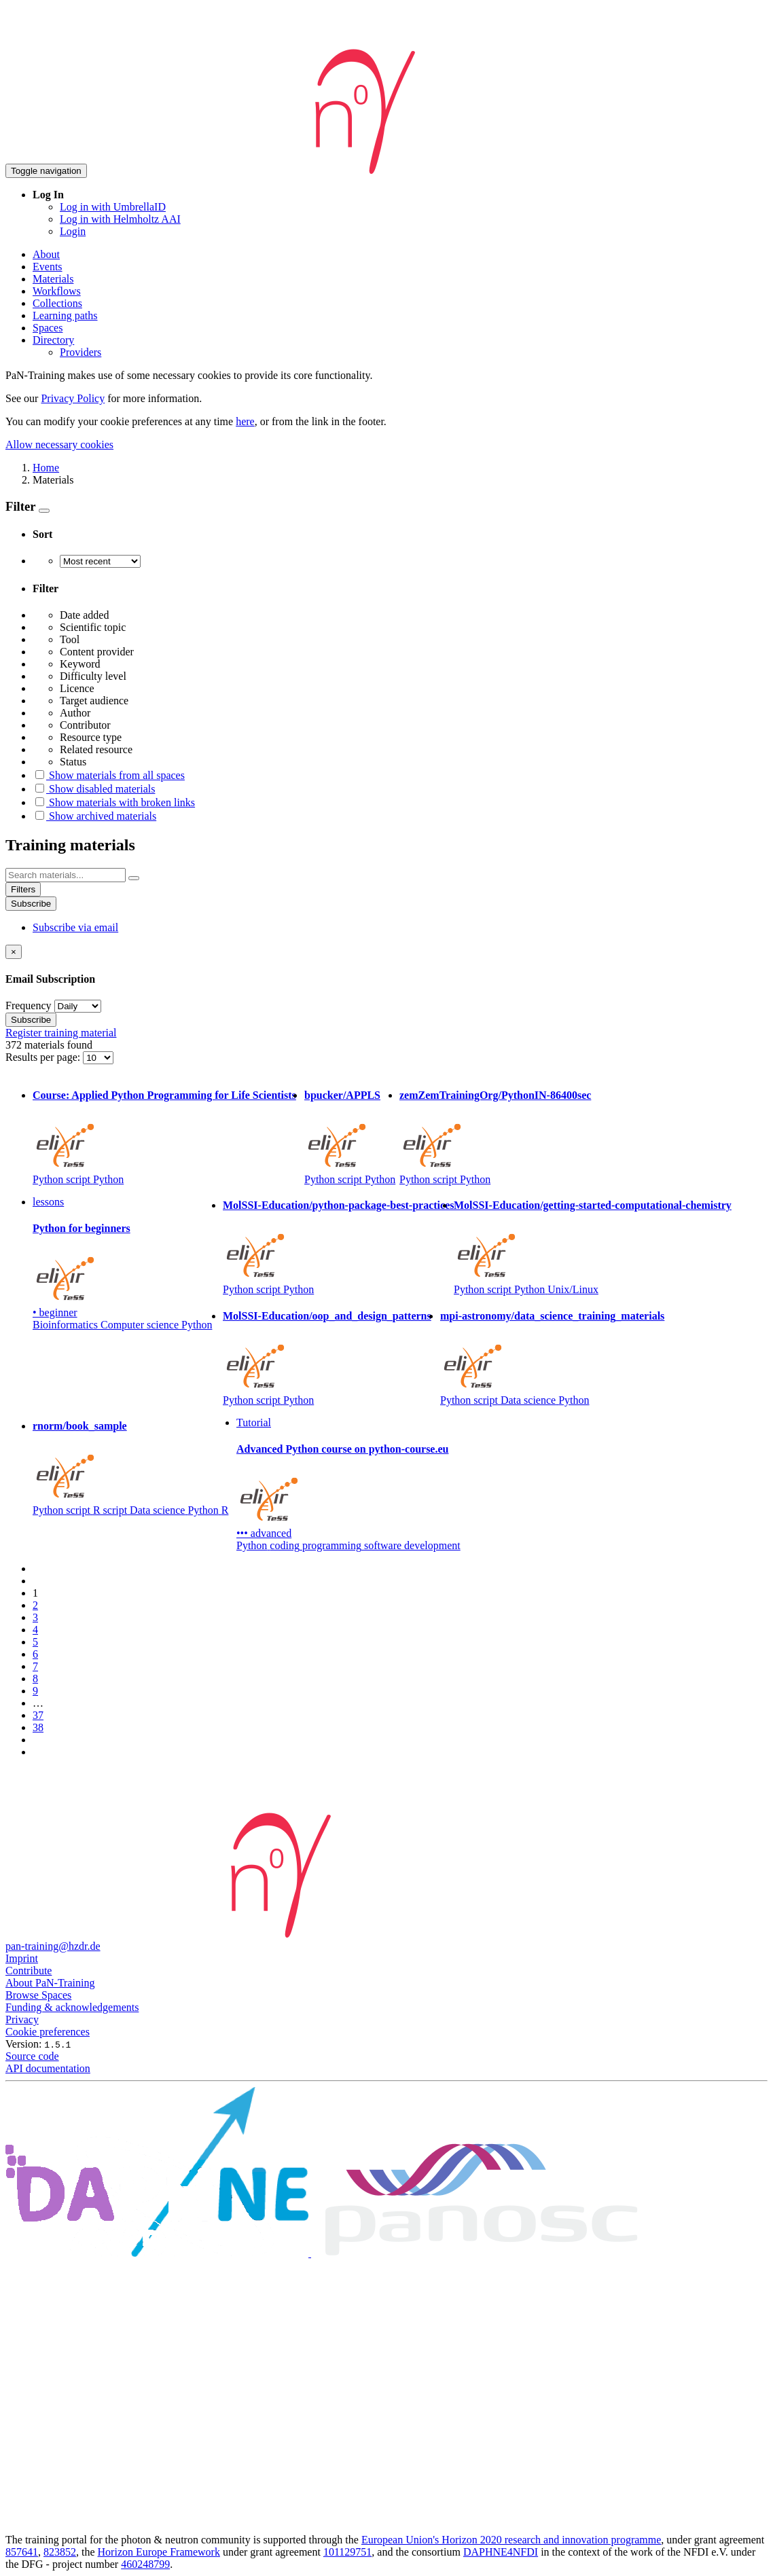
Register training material (61, 1032)
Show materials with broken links (114, 802)
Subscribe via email (75, 927)
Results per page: (44, 1057)
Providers (80, 352)
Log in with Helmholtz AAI (120, 219)
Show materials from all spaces (109, 775)
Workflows (57, 291)
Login (73, 231)
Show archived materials (94, 816)
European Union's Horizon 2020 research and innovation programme (511, 2539)
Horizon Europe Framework (159, 2552)
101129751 (347, 2552)
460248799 (145, 2564)
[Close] (13, 952)
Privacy (22, 2019)
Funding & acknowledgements (72, 2007)
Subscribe (31, 904)
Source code (32, 2056)
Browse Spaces (38, 1995)
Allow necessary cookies (59, 444)
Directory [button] (53, 340)
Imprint (21, 1958)
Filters (23, 889)
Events (47, 266)
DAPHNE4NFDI (500, 2552)
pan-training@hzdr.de (53, 1946)
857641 (21, 2552)
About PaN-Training (49, 1983)
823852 (59, 2552)
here (245, 421)
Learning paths (65, 315)
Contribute (28, 1970)
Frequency (28, 1005)
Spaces (47, 327)
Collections (57, 303)
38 (38, 1727)
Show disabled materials (94, 789)
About (46, 254)
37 (38, 1715)
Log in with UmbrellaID (113, 207)
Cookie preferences (47, 2031)
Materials (53, 279)
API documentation (47, 2068)
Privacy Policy (73, 398)
